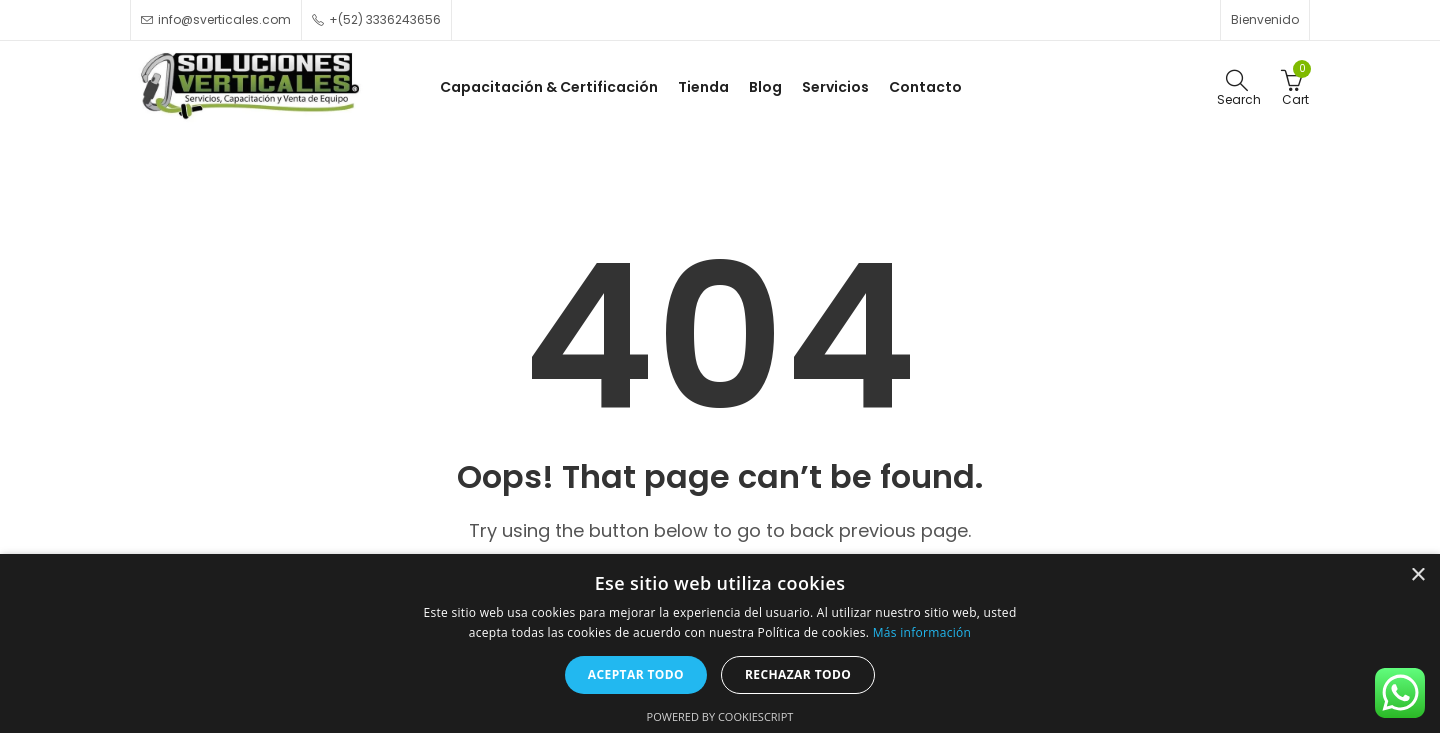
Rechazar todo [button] (798, 674)
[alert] (720, 643)
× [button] (1417, 575)
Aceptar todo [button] (636, 674)
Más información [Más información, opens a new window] (922, 632)
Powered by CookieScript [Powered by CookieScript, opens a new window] (720, 716)
